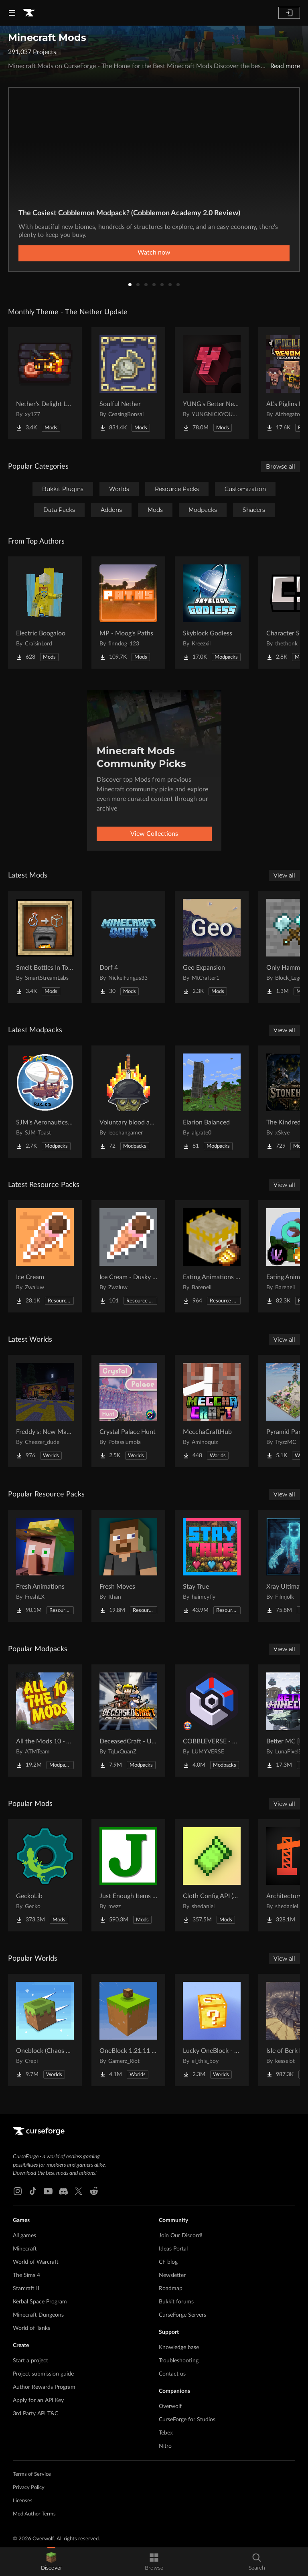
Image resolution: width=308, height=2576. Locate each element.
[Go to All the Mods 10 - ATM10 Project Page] (45, 1720)
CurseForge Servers (182, 2315)
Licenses (22, 2500)
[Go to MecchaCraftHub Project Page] (212, 1411)
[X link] (78, 2191)
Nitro (165, 2446)
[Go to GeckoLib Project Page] (45, 1875)
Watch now (154, 252)
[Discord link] (63, 2191)
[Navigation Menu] (12, 13)
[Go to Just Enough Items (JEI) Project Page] (128, 1875)
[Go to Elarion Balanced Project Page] (212, 1101)
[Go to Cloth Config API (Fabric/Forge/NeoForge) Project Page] (212, 1875)
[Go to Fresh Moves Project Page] (128, 1566)
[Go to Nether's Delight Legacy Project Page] (45, 383)
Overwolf (170, 2406)
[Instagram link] (17, 2191)
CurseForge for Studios (187, 2419)
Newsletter (172, 2275)
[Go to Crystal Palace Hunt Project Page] (128, 1411)
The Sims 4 (26, 2275)
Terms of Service (32, 2474)
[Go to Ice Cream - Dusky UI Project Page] (128, 1256)
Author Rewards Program (44, 2387)
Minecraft (25, 2249)
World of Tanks (31, 2328)
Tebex (166, 2433)
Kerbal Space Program (40, 2302)
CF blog (168, 2262)
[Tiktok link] (33, 2191)
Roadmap (170, 2288)
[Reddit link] (94, 2191)
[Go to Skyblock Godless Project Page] (212, 612)
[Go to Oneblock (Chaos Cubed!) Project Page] (45, 2030)
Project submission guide (43, 2374)
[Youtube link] (48, 2191)
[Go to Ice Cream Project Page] (45, 1256)
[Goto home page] (28, 12)
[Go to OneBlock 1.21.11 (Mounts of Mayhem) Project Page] (128, 2030)
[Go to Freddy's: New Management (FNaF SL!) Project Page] (45, 1411)
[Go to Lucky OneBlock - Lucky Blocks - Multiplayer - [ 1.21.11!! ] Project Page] (212, 2030)
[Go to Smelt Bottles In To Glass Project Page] (45, 947)
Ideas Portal (173, 2249)
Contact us (172, 2374)
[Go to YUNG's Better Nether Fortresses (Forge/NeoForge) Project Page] (212, 383)
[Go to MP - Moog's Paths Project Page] (128, 612)
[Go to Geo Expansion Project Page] (212, 947)
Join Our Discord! (181, 2235)
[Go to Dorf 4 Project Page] (128, 947)
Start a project (30, 2361)
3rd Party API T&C (35, 2413)
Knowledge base (179, 2347)
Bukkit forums (176, 2302)
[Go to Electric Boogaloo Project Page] (45, 612)
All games (24, 2235)
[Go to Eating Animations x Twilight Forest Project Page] (212, 1256)
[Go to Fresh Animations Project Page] (45, 1566)
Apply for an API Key (38, 2400)
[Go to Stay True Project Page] (212, 1566)
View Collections (154, 834)
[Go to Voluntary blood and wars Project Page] (128, 1101)
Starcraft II (26, 2288)
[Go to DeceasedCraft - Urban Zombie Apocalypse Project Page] (128, 1720)
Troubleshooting (179, 2361)
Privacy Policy (29, 2487)
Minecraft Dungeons (38, 2315)
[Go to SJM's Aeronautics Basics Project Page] (45, 1101)
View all (284, 875)
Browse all (280, 466)
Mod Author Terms (34, 2514)
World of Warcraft (36, 2262)
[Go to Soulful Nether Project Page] (128, 383)
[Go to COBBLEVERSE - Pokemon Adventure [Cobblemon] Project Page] (212, 1720)
